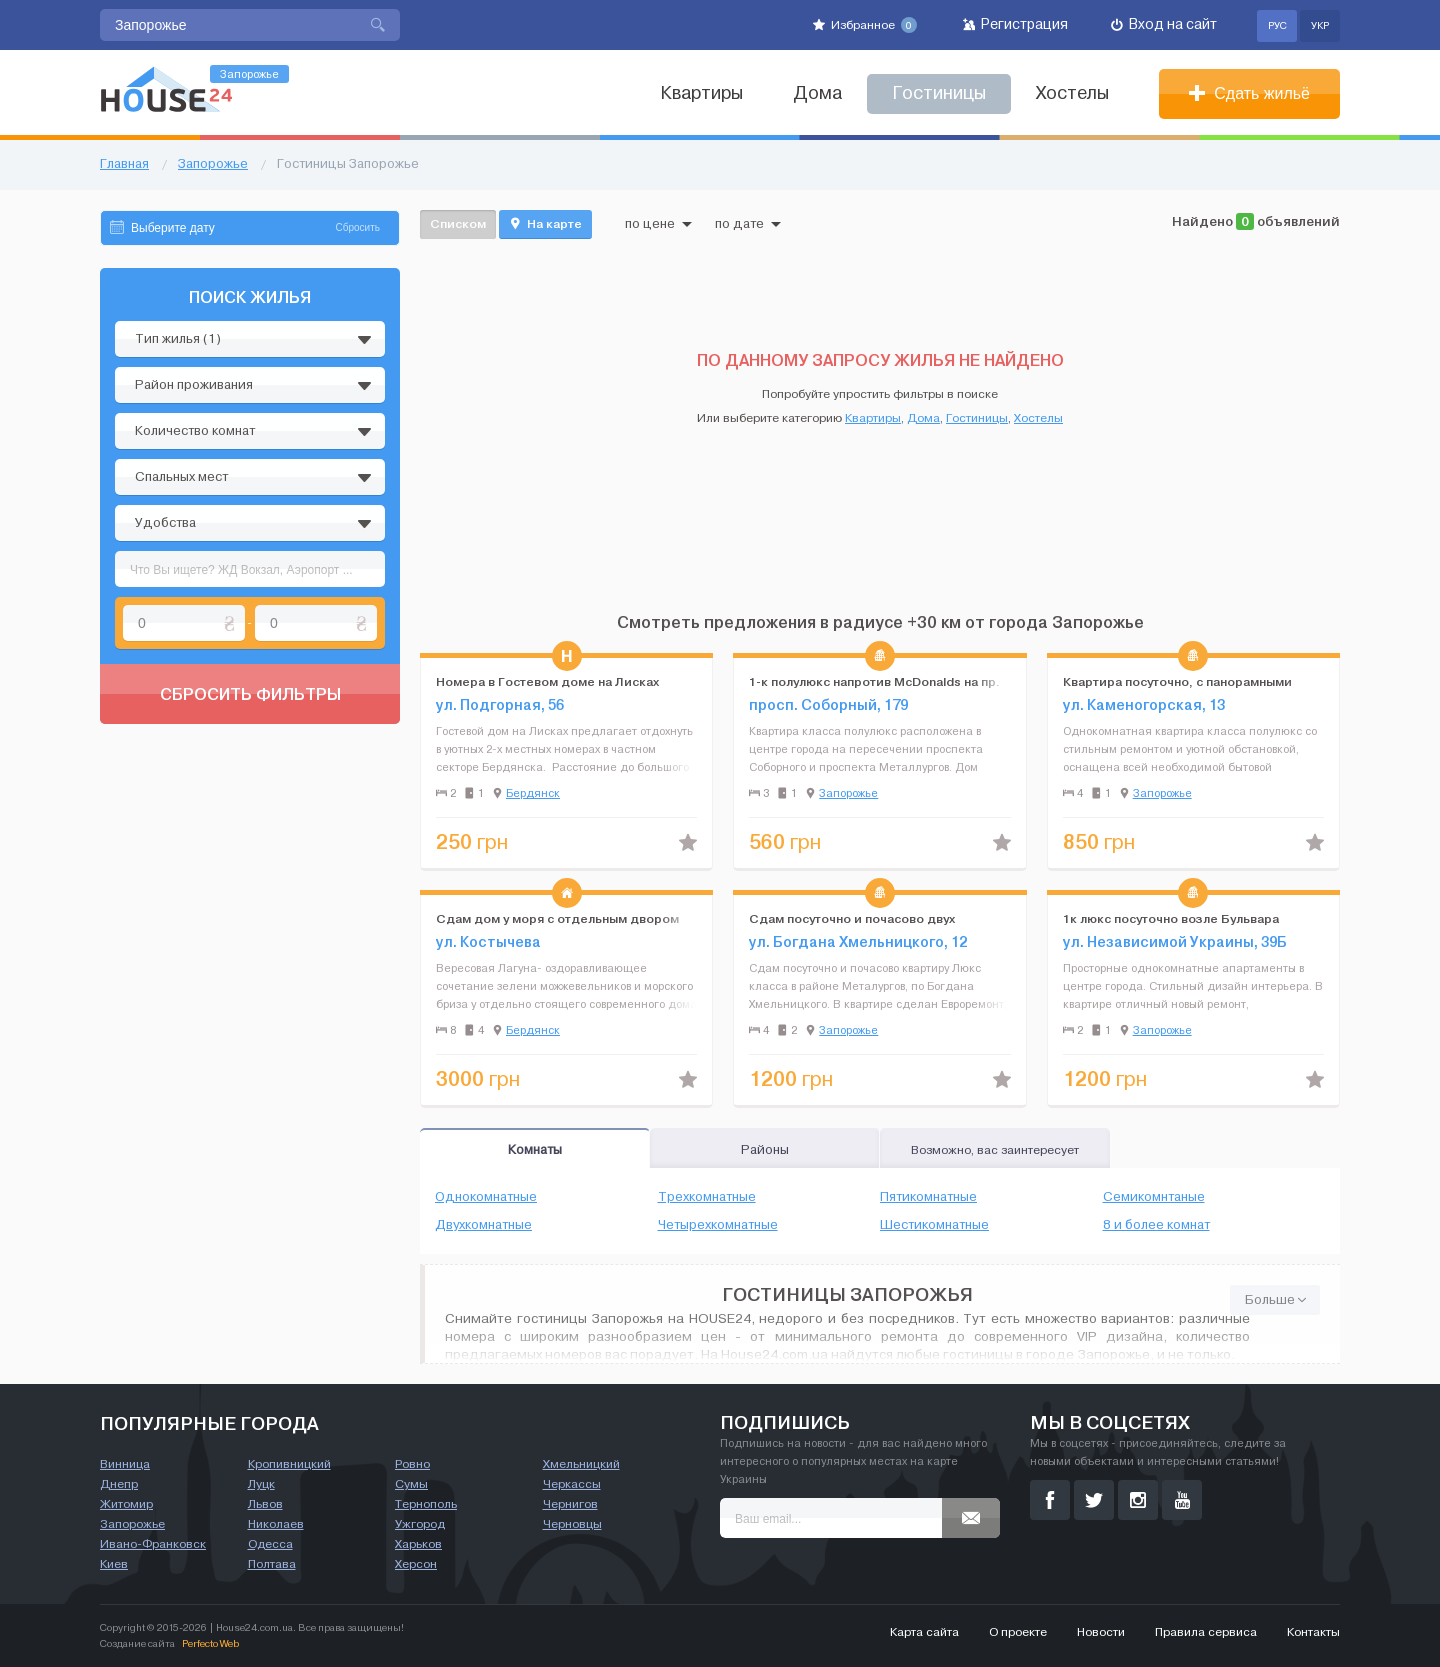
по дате (748, 224)
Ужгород (420, 1524)
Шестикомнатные (934, 1225)
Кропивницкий (289, 1464)
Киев (114, 1564)
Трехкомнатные (707, 1197)
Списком (458, 223)
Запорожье (848, 793)
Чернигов (570, 1504)
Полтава (272, 1564)
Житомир (126, 1504)
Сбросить (358, 227)
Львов (265, 1504)
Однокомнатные (486, 1197)
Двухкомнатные (483, 1225)
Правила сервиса (1206, 1632)
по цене (658, 224)
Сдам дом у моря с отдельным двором (557, 918)
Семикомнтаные (1154, 1197)
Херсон (416, 1564)
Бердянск (533, 793)
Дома (817, 93)
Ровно (412, 1464)
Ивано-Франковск (153, 1544)
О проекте (1018, 1632)
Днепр (119, 1484)
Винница (125, 1464)
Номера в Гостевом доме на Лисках (547, 681)
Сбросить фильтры (250, 694)
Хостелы (1072, 93)
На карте (545, 224)
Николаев (276, 1524)
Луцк (261, 1484)
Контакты (1313, 1632)
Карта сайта (924, 1632)
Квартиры (701, 93)
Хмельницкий (581, 1464)
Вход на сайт (1164, 24)
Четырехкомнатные (718, 1225)
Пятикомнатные (928, 1197)
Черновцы (572, 1524)
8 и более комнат (1156, 1225)
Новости (1101, 1632)
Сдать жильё (1249, 93)
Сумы (411, 1484)
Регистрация (1015, 24)
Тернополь (426, 1504)
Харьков (418, 1544)
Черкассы (572, 1484)
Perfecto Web (210, 1643)
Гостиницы (977, 418)
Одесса (270, 1544)
